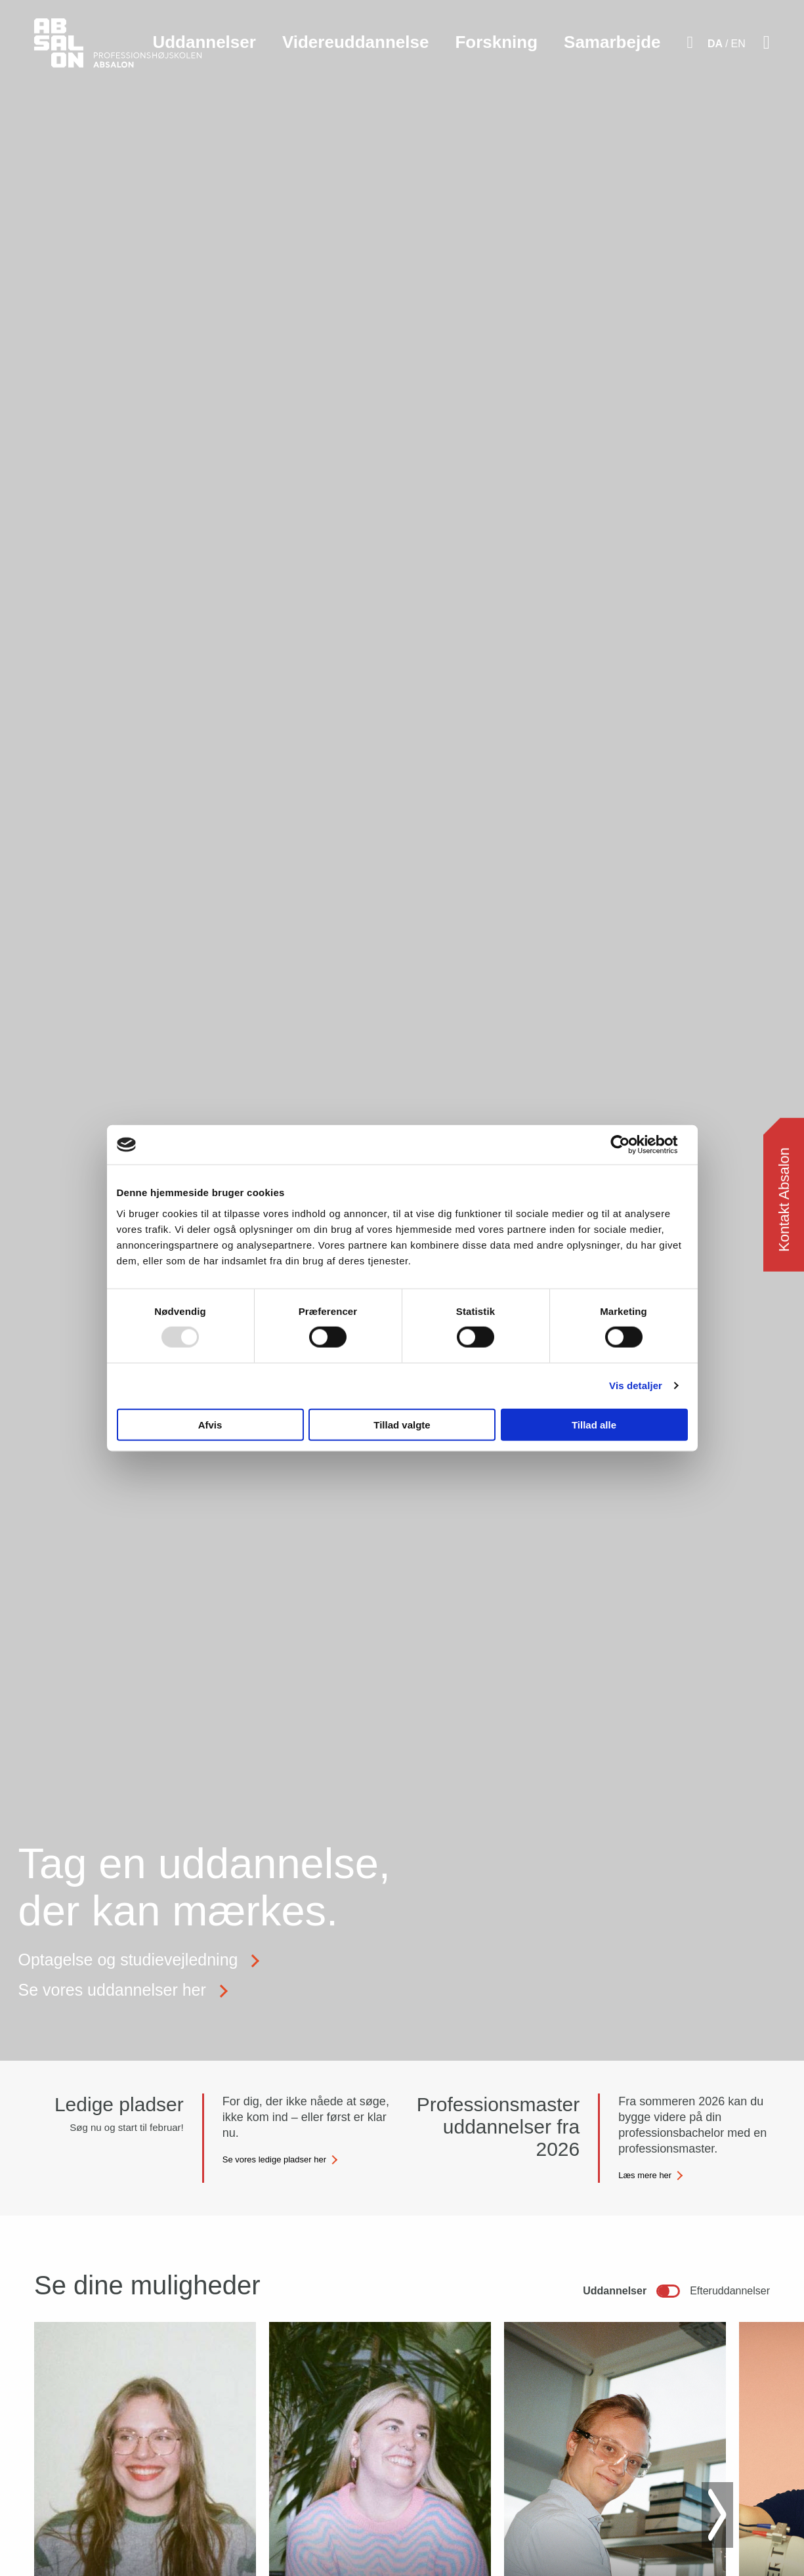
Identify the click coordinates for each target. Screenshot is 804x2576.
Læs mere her (644, 2175)
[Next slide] (717, 2515)
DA (715, 43)
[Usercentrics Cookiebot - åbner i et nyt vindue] (630, 1145)
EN (738, 43)
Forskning (496, 42)
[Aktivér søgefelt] (690, 42)
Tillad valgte (401, 1424)
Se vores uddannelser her (112, 1990)
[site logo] (117, 50)
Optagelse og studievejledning (128, 1959)
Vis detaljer (635, 1385)
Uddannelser (204, 42)
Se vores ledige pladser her (274, 2159)
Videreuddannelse (355, 42)
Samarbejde (612, 42)
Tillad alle (594, 1424)
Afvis (210, 1424)
